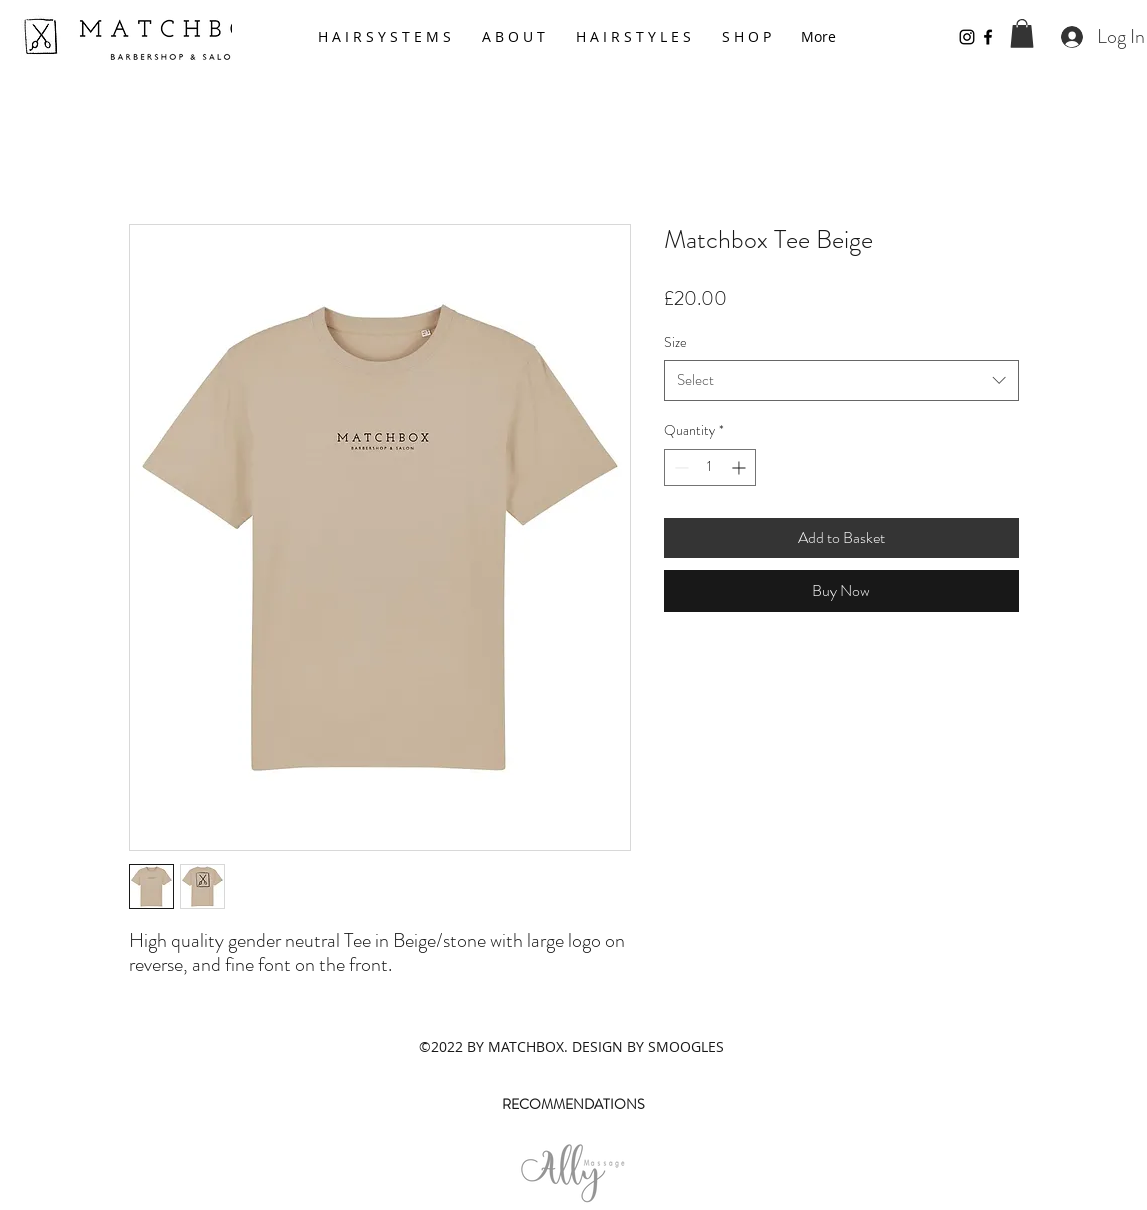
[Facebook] (988, 37)
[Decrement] (679, 467)
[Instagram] (967, 37)
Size (675, 342)
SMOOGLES (686, 1046)
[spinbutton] (710, 467)
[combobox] (841, 380)
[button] (1022, 33)
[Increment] (740, 467)
